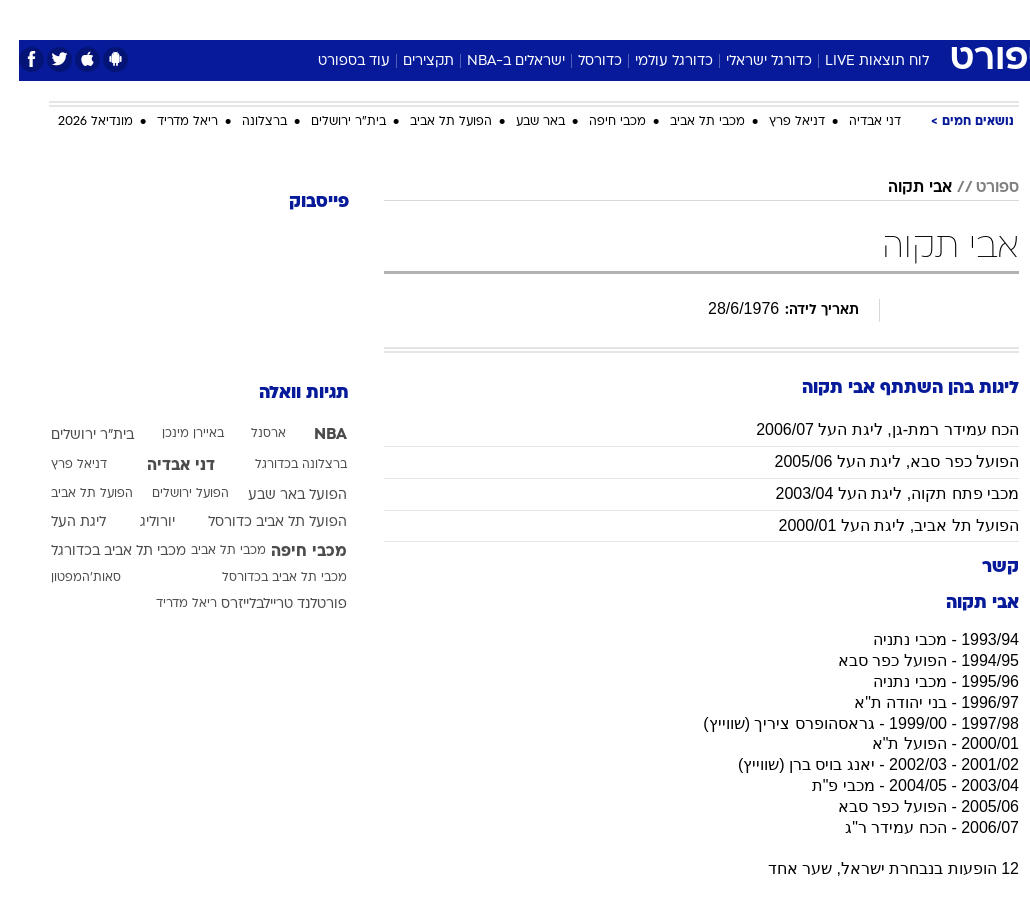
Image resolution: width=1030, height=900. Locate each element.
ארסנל (249, 434)
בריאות (493, 18)
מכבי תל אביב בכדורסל (265, 578)
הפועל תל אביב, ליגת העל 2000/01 (879, 525)
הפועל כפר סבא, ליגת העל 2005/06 (877, 461)
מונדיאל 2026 (76, 122)
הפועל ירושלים (171, 494)
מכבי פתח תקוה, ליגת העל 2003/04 (878, 493)
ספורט (771, 18)
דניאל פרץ (778, 122)
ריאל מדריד (168, 122)
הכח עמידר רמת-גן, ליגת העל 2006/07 (868, 429)
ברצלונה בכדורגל (282, 465)
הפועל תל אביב (432, 122)
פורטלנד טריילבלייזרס (265, 604)
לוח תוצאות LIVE (858, 61)
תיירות (430, 18)
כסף (601, 18)
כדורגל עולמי (655, 61)
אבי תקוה (901, 188)
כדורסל (581, 61)
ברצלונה (245, 122)
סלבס (653, 18)
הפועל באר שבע (278, 495)
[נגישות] (27, 18)
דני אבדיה (856, 122)
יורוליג (138, 522)
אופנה (294, 18)
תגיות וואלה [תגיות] (285, 393)
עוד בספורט (335, 61)
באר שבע (521, 122)
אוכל (551, 18)
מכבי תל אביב (688, 122)
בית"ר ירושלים (329, 122)
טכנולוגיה (361, 18)
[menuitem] (822, 19)
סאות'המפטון (67, 578)
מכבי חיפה (598, 122)
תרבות (711, 18)
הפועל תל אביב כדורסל (258, 522)
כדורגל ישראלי (750, 61)
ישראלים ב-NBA (497, 61)
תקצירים (409, 61)
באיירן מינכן (174, 434)
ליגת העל (59, 522)
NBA (311, 435)
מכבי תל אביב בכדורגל (99, 551)
